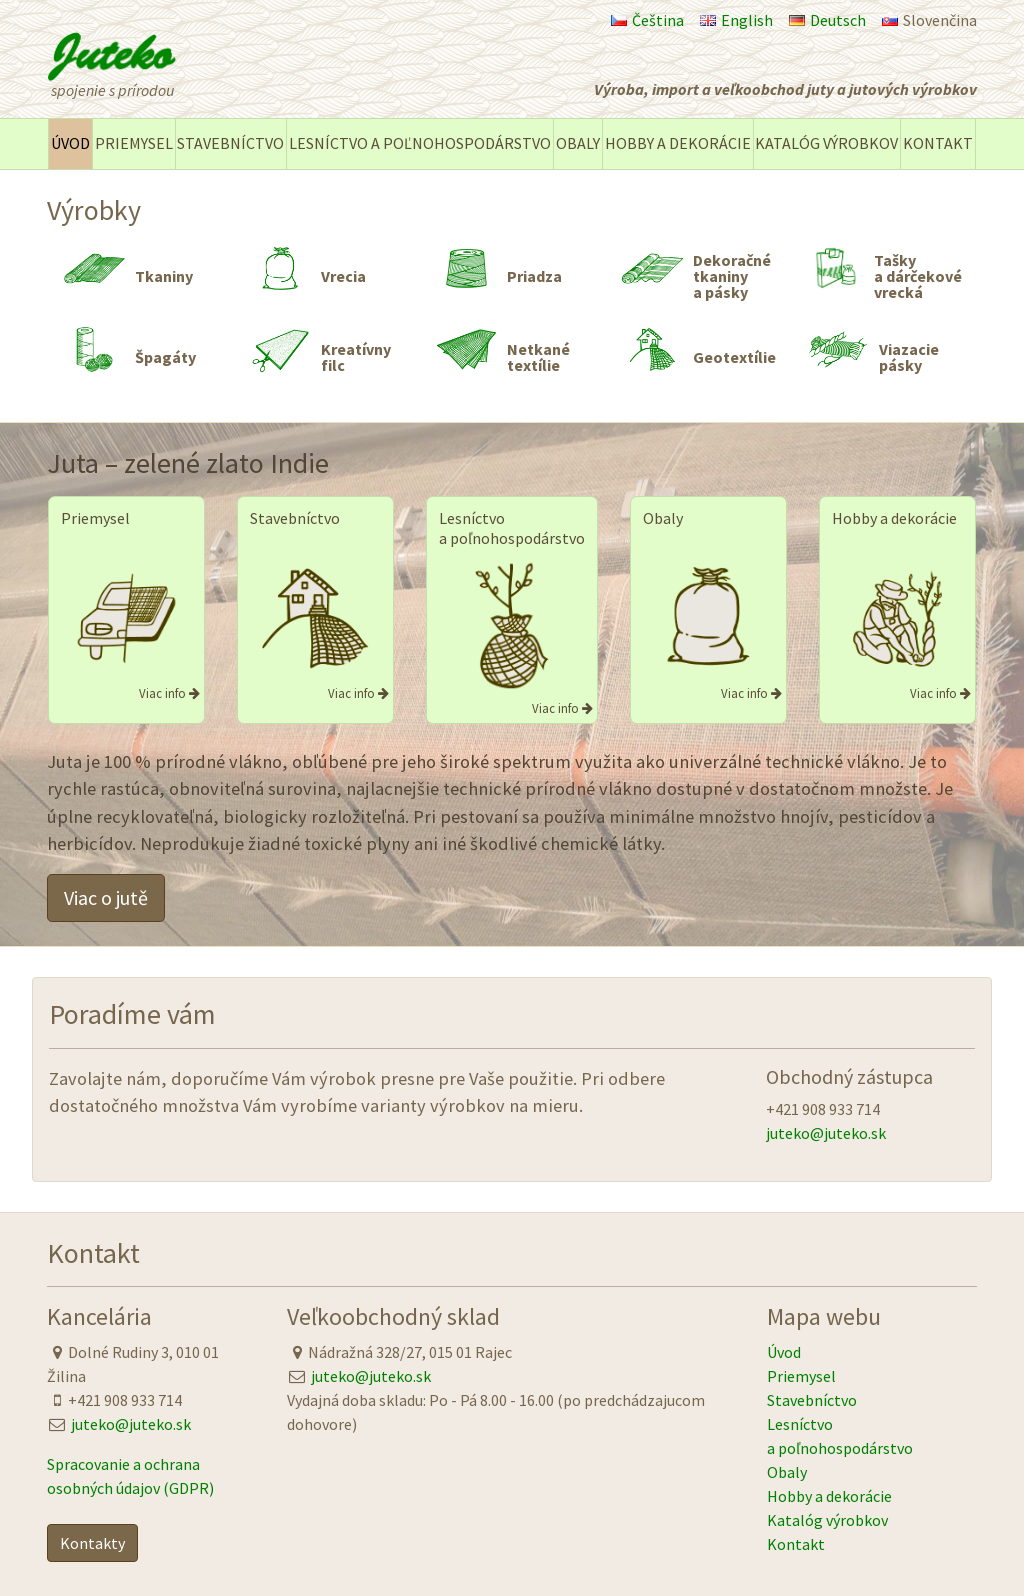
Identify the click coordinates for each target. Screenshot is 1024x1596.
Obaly (578, 143)
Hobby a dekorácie (678, 143)
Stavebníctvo (230, 143)
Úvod (70, 143)
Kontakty (92, 1543)
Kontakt (938, 143)
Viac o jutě (106, 897)
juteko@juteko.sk (826, 1133)
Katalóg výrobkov (826, 143)
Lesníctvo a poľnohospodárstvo (420, 143)
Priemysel (134, 143)
